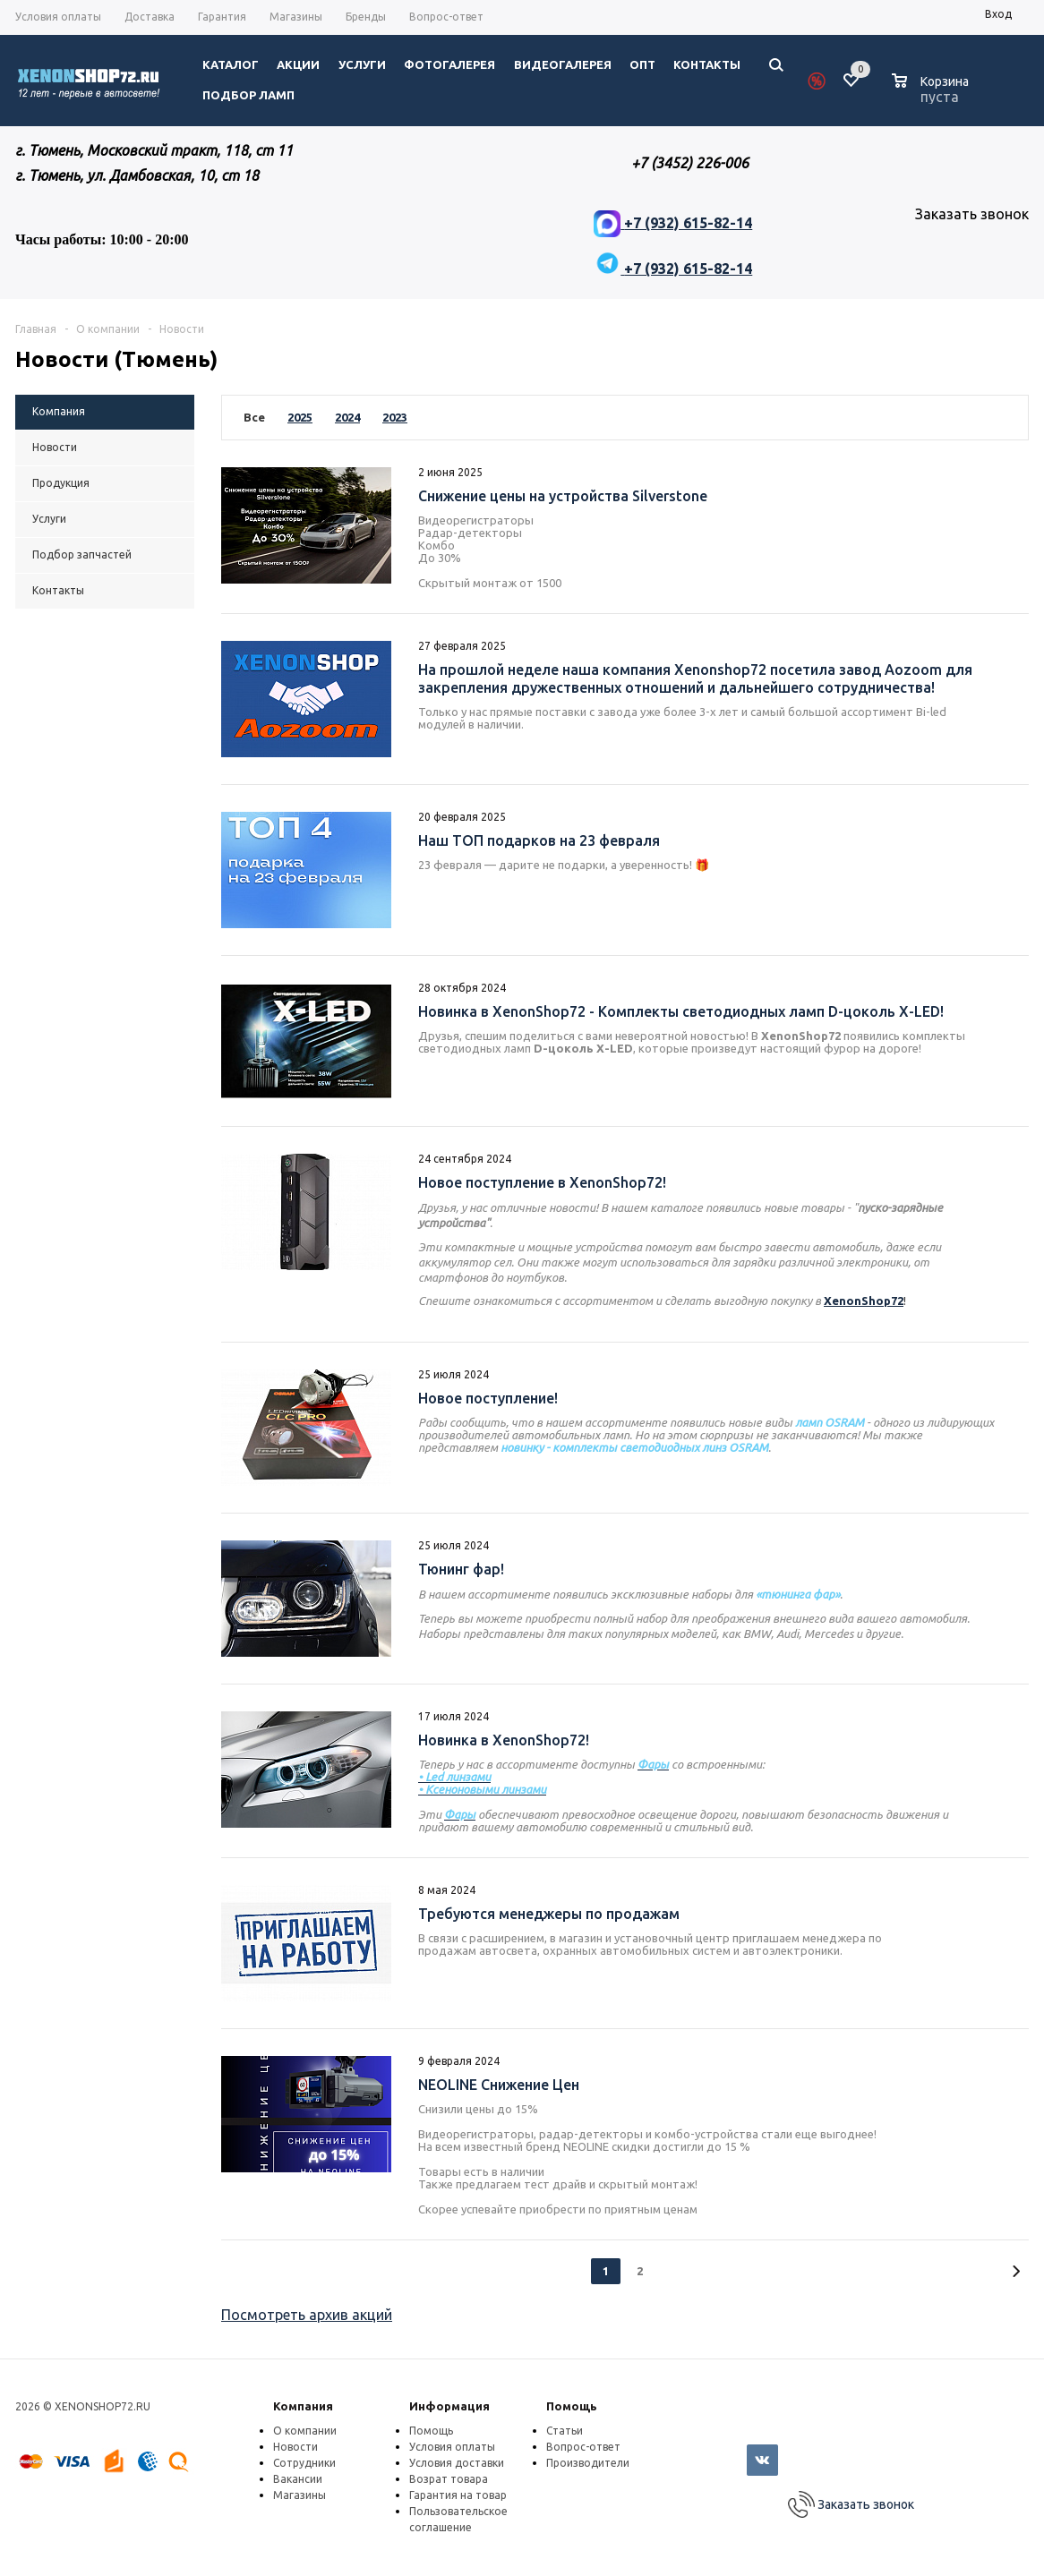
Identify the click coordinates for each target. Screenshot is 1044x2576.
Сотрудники (304, 2463)
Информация (449, 2406)
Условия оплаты (452, 2446)
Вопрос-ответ (583, 2446)
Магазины (299, 2495)
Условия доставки (456, 2463)
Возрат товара (448, 2479)
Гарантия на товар (458, 2495)
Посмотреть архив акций (306, 2315)
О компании (305, 2430)
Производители (587, 2463)
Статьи (564, 2430)
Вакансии (297, 2479)
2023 (394, 417)
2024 (347, 417)
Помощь (571, 2406)
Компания (303, 2406)
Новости (295, 2446)
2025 (299, 417)
